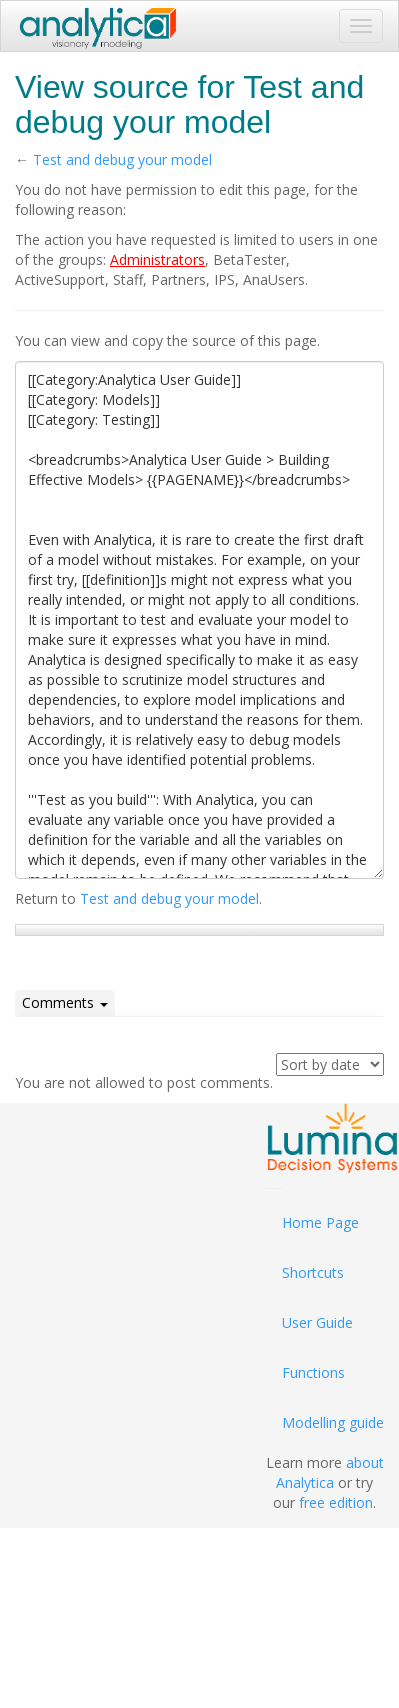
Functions (313, 1372)
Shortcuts (313, 1272)
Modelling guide (333, 1422)
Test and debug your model (122, 159)
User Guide (317, 1322)
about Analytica (330, 1472)
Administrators (157, 259)
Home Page (320, 1222)
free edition (336, 1502)
